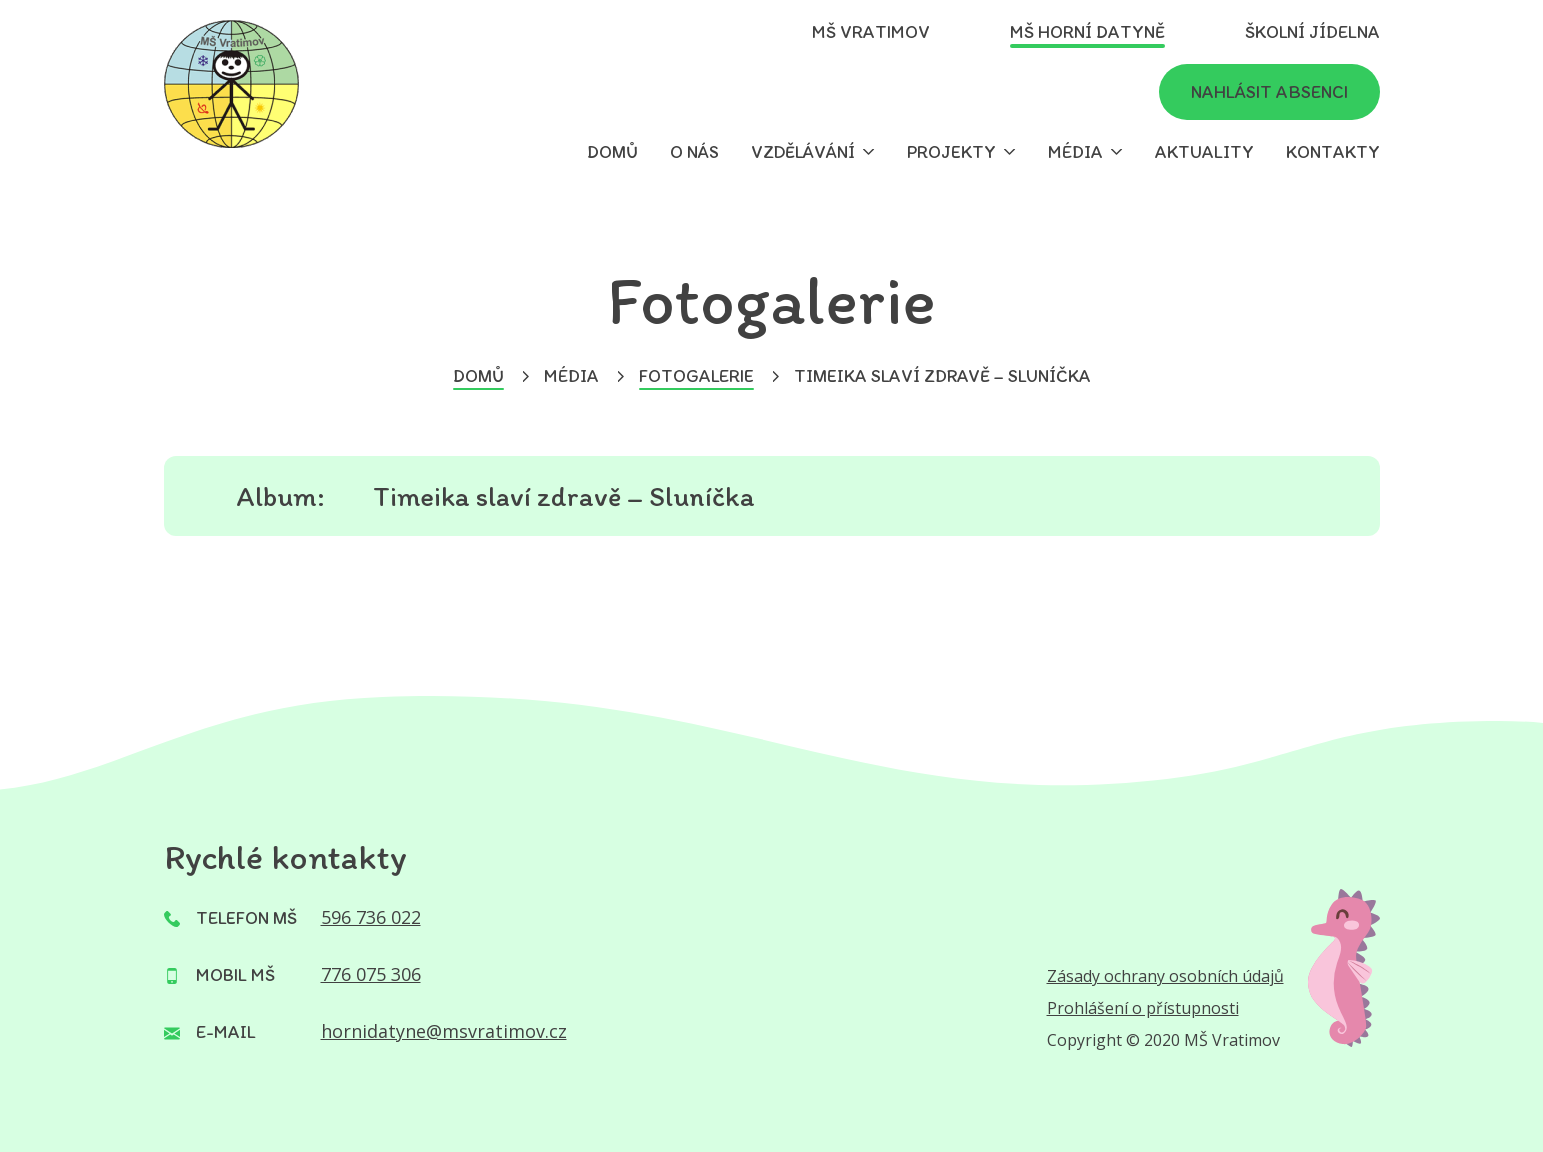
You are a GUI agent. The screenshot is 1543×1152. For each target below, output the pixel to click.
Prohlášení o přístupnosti (1143, 1008)
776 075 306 (371, 974)
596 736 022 (371, 917)
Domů (612, 152)
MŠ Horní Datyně (1087, 32)
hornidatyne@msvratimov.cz (444, 1031)
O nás (694, 152)
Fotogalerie (696, 376)
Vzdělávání (803, 152)
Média (1075, 152)
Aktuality (1204, 152)
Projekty (951, 152)
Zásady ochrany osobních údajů (1165, 976)
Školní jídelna (1312, 32)
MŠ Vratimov (871, 32)
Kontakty (1333, 152)
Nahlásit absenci (1269, 92)
